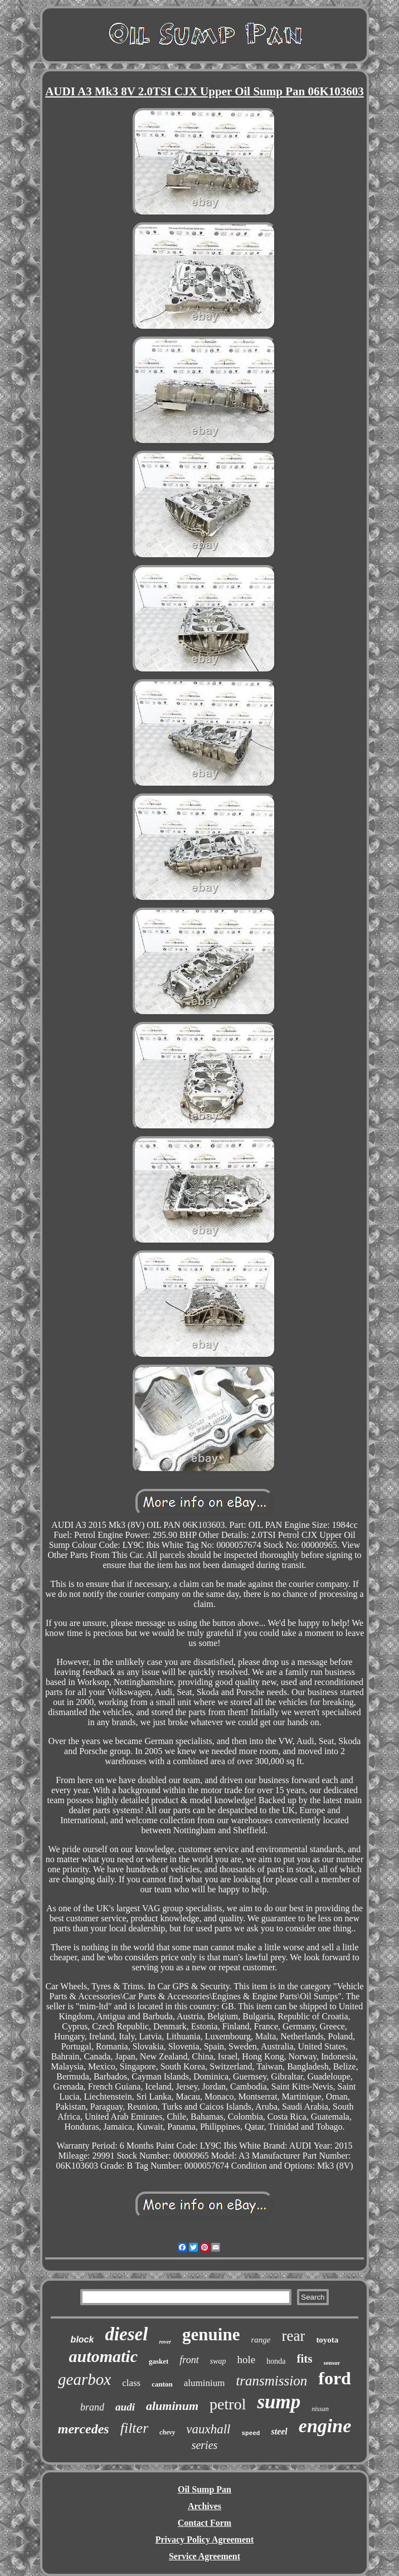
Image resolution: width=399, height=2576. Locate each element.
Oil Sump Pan (204, 2489)
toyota (327, 2339)
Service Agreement (204, 2556)
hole (246, 2359)
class (131, 2383)
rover (165, 2342)
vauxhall (208, 2429)
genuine (211, 2334)
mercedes (83, 2429)
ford (334, 2378)
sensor (331, 2362)
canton (162, 2384)
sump (278, 2402)
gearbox (84, 2379)
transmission (271, 2380)
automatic (103, 2356)
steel (279, 2431)
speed (250, 2433)
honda (275, 2361)
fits (304, 2358)
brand (92, 2407)
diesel (126, 2334)
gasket (158, 2361)
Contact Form (204, 2523)
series (205, 2445)
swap (218, 2361)
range (260, 2339)
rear (293, 2335)
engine (325, 2426)
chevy (167, 2432)
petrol (228, 2404)
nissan (320, 2409)
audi (125, 2407)
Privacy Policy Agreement (204, 2539)
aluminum (172, 2406)
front (188, 2359)
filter (134, 2428)
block (82, 2339)
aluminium (204, 2383)
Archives (204, 2506)
